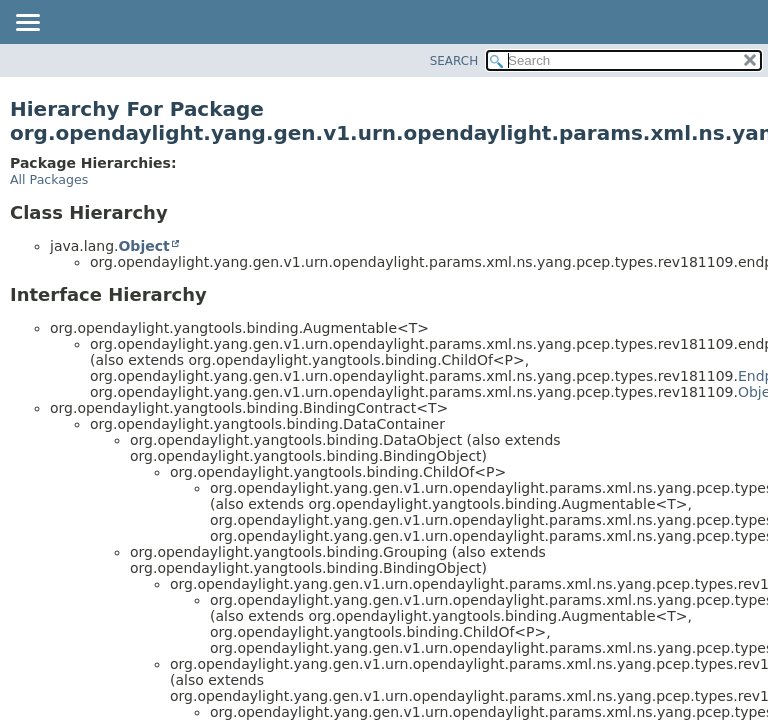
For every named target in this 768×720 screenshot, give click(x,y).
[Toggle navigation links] (27, 24)
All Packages (49, 179)
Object (143, 246)
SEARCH (454, 61)
